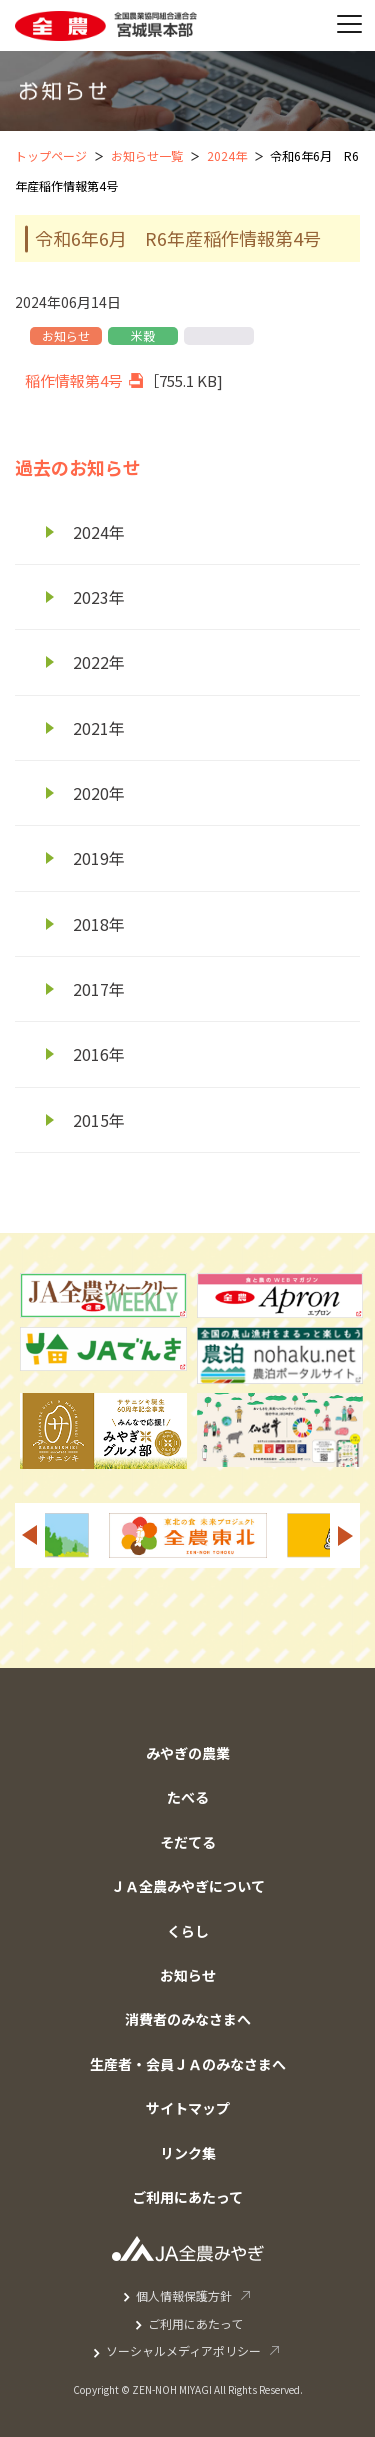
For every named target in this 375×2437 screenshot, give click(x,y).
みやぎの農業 (188, 1753)
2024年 (227, 155)
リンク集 (188, 2153)
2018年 (99, 924)
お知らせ (188, 1975)
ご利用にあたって (187, 2197)
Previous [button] (29, 1535)
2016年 (99, 1054)
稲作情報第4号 (74, 380)
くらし (188, 1931)
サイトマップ (188, 2108)
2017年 (99, 989)
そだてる (188, 1842)
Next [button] (346, 1535)
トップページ (51, 155)
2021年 (99, 728)
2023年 (99, 597)
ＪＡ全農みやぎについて (188, 1886)
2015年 (99, 1120)
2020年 (99, 793)
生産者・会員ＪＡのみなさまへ (188, 2064)
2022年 (99, 662)
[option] (188, 1535)
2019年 (99, 858)
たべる (188, 1797)
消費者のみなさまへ (188, 2019)
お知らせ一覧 (147, 155)
